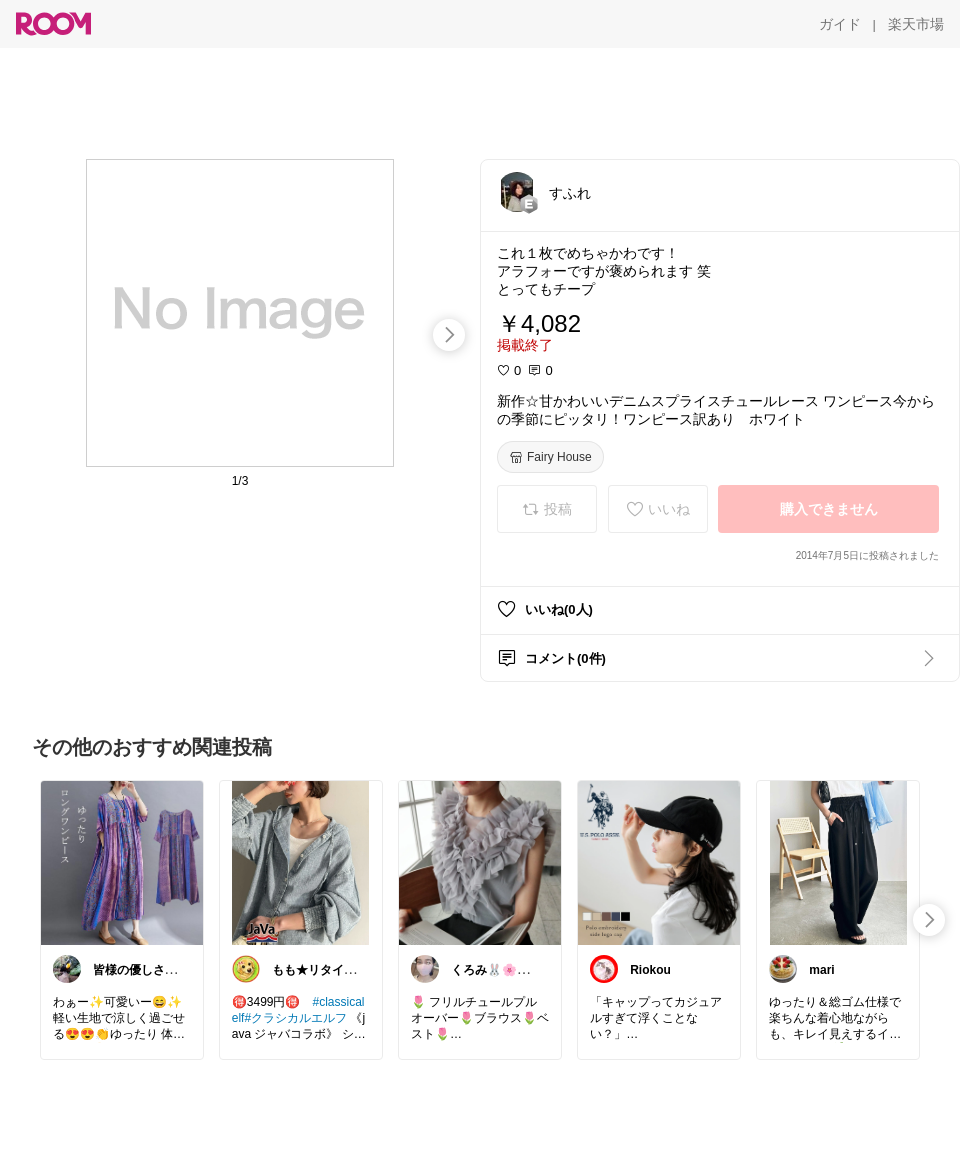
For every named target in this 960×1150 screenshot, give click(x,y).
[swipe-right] (449, 335)
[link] (122, 862)
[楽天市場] (916, 24)
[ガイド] (840, 24)
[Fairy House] (550, 457)
